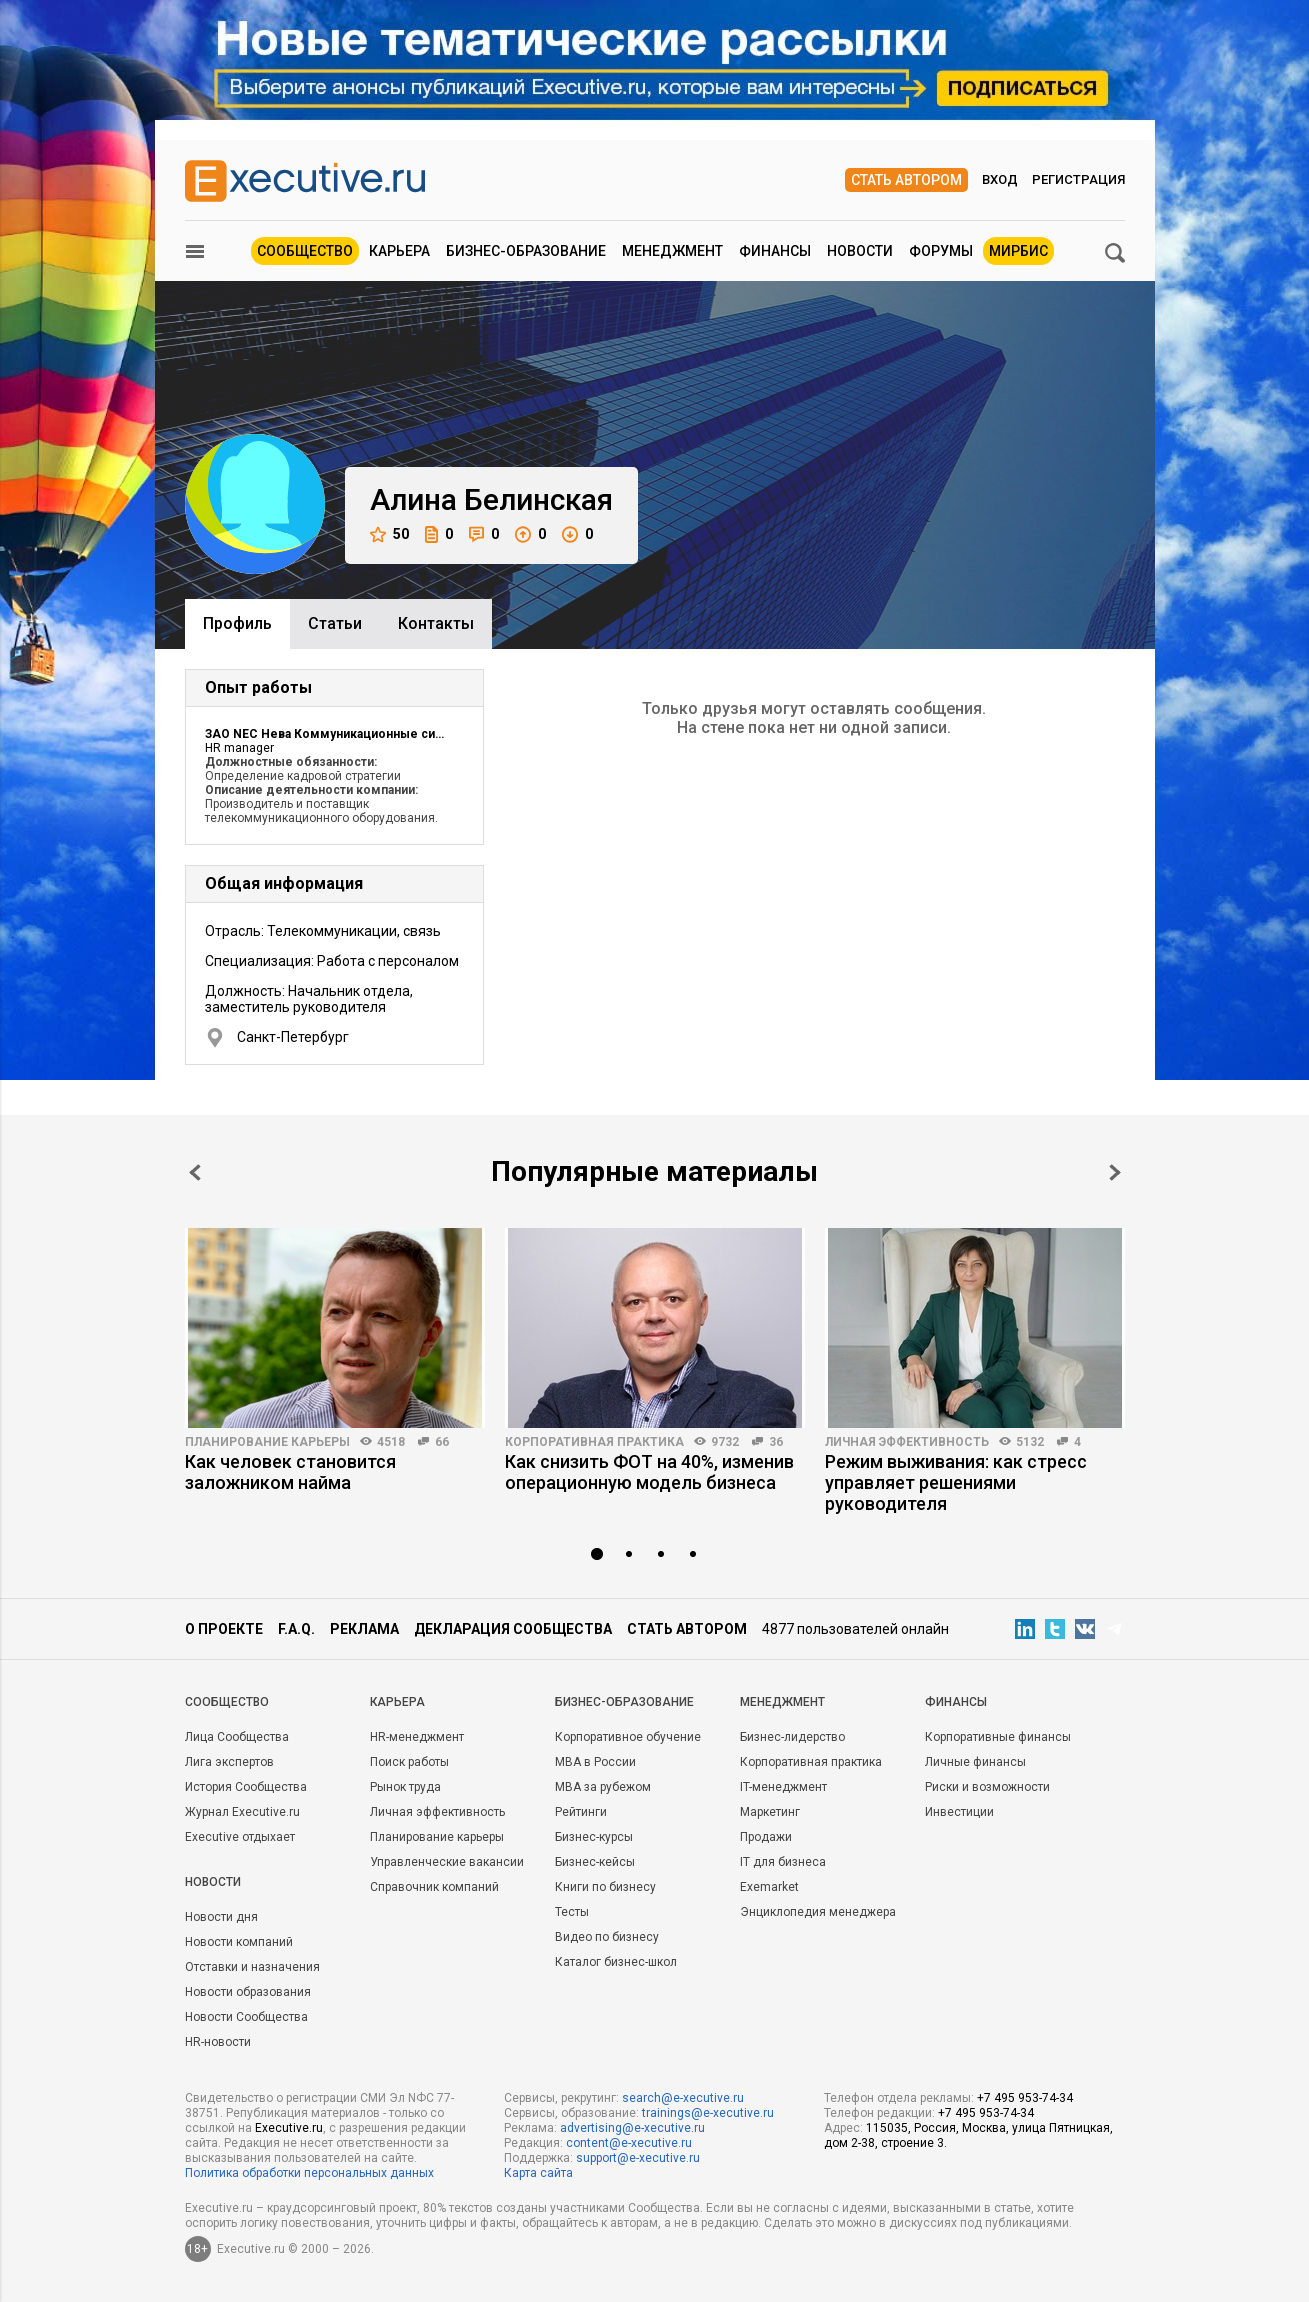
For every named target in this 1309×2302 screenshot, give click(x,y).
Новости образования (248, 1992)
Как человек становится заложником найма (290, 1472)
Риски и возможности (987, 1787)
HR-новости (218, 2042)
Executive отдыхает (240, 1837)
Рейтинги (581, 1812)
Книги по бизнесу (605, 1887)
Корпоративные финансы (998, 1737)
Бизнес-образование (526, 251)
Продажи (766, 1837)
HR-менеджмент (417, 1737)
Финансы (775, 251)
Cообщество (227, 1702)
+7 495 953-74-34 (1025, 2098)
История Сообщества (246, 1787)
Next (1115, 1172)
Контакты (436, 623)
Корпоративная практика (594, 1442)
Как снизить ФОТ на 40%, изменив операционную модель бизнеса (649, 1472)
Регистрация (1078, 179)
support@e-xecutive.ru (638, 2158)
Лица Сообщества (237, 1737)
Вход (1000, 179)
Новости (860, 251)
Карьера (399, 251)
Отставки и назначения (252, 1967)
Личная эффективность (907, 1442)
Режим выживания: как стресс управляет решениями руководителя (956, 1482)
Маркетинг (770, 1812)
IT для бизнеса (783, 1862)
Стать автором (906, 180)
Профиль (237, 623)
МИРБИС (1018, 251)
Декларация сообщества (513, 1629)
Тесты (572, 1912)
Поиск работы (409, 1762)
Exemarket (769, 1887)
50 (389, 534)
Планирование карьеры (267, 1442)
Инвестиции (959, 1812)
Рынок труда (405, 1787)
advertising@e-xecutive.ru (632, 2128)
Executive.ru (289, 2128)
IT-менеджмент (783, 1787)
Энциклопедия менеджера (818, 1912)
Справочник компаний (434, 1887)
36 (776, 1442)
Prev (195, 1172)
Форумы (941, 251)
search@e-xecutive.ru (683, 2098)
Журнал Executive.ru (242, 1812)
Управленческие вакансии (447, 1862)
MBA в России (595, 1762)
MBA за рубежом (603, 1787)
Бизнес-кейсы (595, 1862)
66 (442, 1442)
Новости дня (221, 1917)
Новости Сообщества (246, 2017)
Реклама (364, 1629)
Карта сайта (538, 2173)
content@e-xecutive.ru (629, 2143)
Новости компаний (239, 1942)
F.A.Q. (296, 1629)
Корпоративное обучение (628, 1737)
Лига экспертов (229, 1762)
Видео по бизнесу (607, 1937)
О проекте (224, 1629)
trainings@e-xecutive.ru (708, 2113)
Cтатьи (335, 623)
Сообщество (305, 251)
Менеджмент (672, 251)
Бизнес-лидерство (792, 1737)
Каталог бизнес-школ (616, 1962)
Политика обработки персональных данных (309, 2173)
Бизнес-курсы (594, 1837)
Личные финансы (975, 1762)
